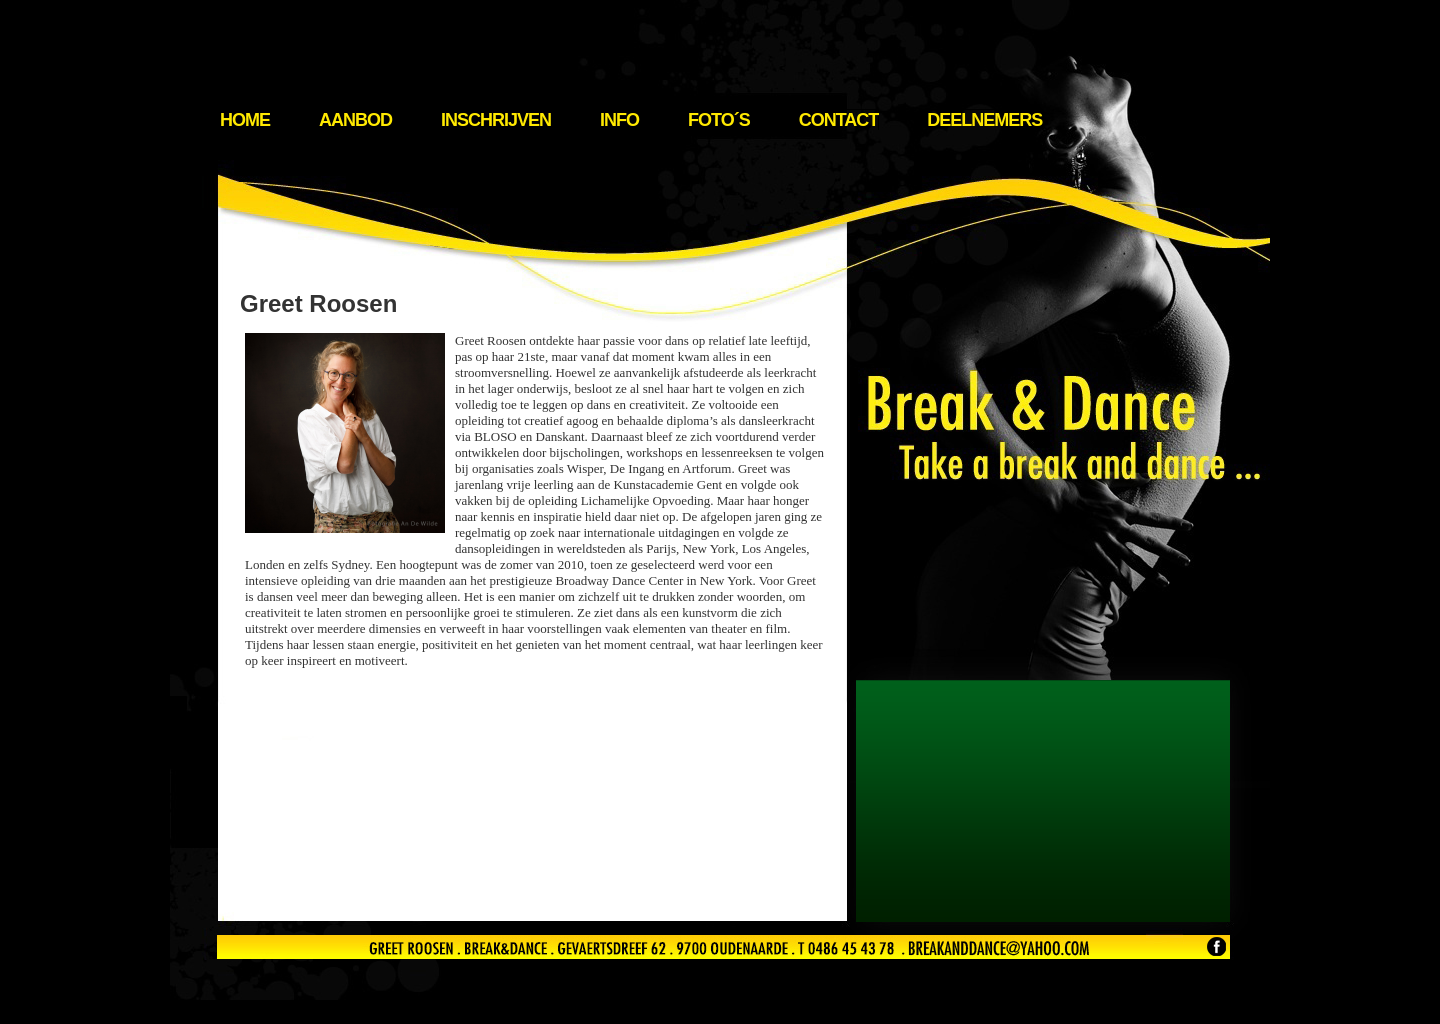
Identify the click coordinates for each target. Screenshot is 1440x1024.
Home (245, 120)
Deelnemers (984, 120)
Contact (839, 120)
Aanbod (355, 120)
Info (619, 120)
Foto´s (719, 120)
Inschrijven (496, 120)
